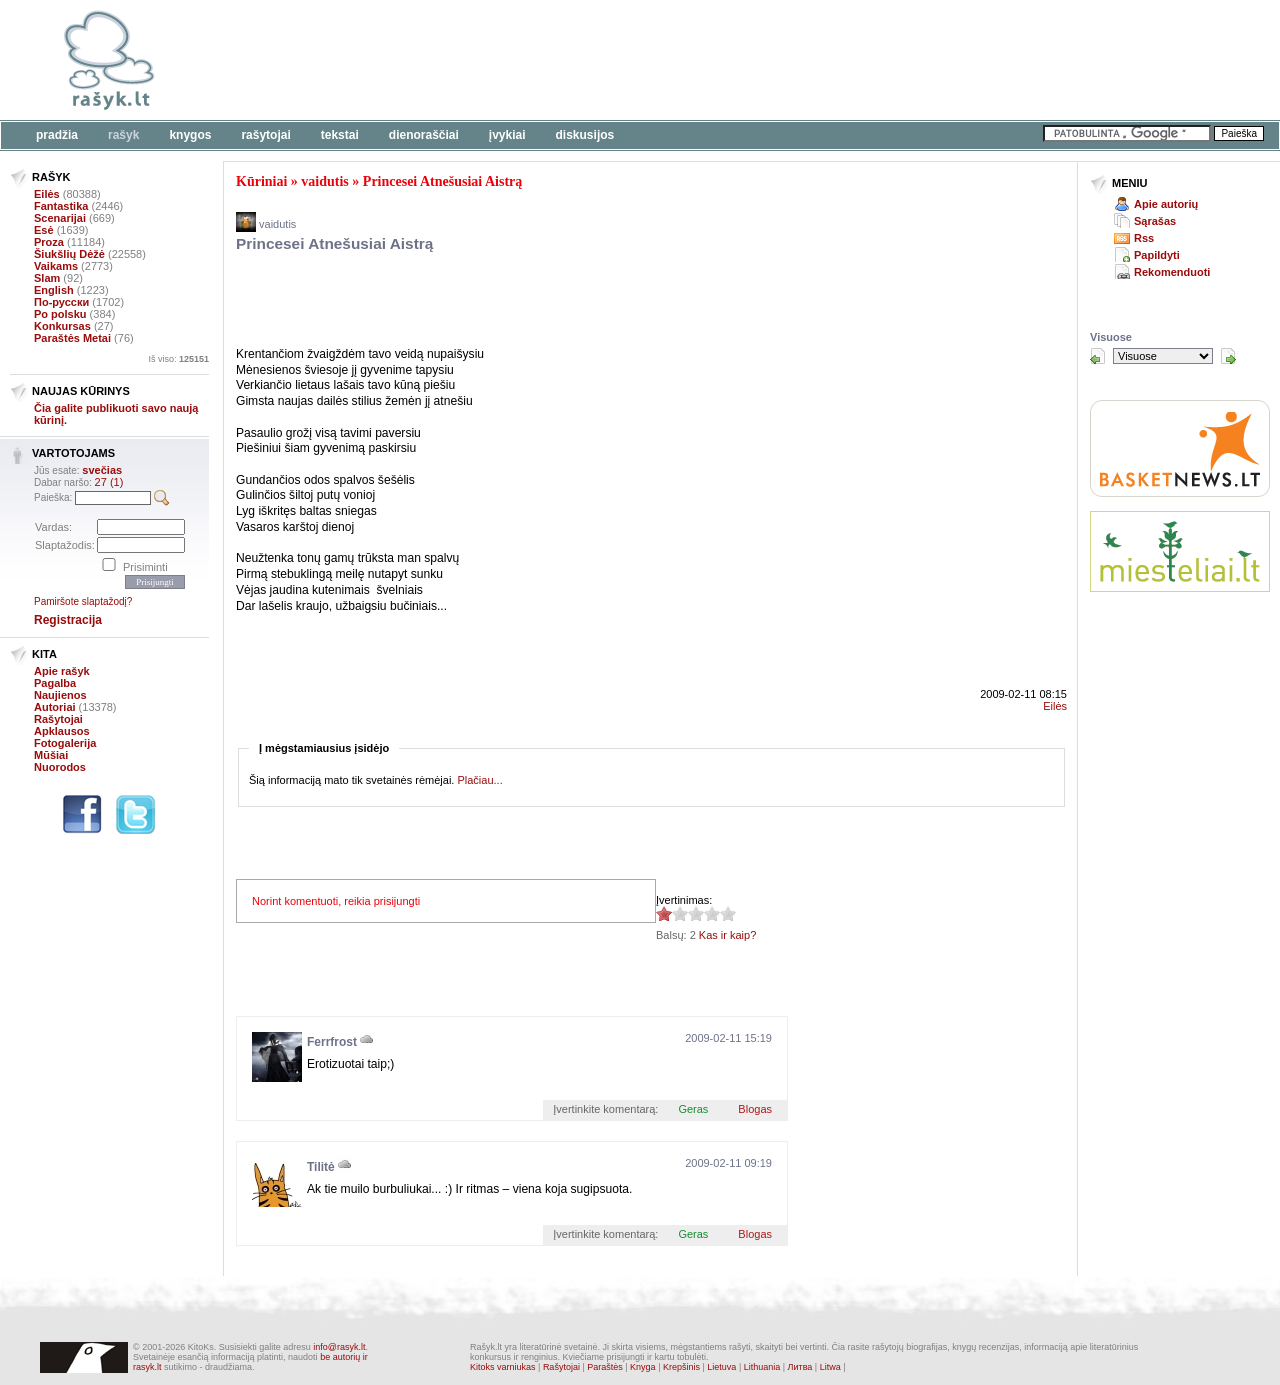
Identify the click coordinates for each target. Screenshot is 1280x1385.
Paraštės (605, 1367)
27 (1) (109, 482)
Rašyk (123, 135)
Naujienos (60, 695)
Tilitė (321, 1167)
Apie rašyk (62, 671)
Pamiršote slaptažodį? (83, 601)
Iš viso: (178, 359)
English (54, 290)
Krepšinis (681, 1367)
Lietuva (721, 1367)
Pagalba (55, 683)
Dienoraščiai (424, 135)
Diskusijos (585, 135)
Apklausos (62, 731)
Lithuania (762, 1367)
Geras (693, 1109)
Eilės (47, 194)
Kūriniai (261, 181)
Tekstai (340, 135)
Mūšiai (51, 755)
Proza (49, 242)
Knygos (190, 135)
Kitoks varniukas (503, 1367)
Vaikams (56, 266)
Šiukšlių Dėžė (69, 254)
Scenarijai (60, 218)
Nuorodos (60, 767)
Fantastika (61, 206)
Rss (1144, 238)
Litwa (830, 1367)
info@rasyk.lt (339, 1347)
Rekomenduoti (1172, 272)
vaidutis (324, 181)
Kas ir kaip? (727, 935)
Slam (47, 278)
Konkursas (62, 326)
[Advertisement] (615, 60)
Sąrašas (1155, 221)
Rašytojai (265, 135)
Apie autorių (1166, 204)
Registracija (68, 620)
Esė (44, 230)
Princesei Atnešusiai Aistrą (442, 181)
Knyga (643, 1367)
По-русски (61, 302)
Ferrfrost (332, 1042)
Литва (800, 1367)
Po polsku (60, 314)
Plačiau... (479, 780)
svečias (102, 470)
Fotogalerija (65, 743)
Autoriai (55, 707)
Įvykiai (507, 135)
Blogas (755, 1109)
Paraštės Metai (72, 338)
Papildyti (1157, 255)
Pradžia (57, 135)
